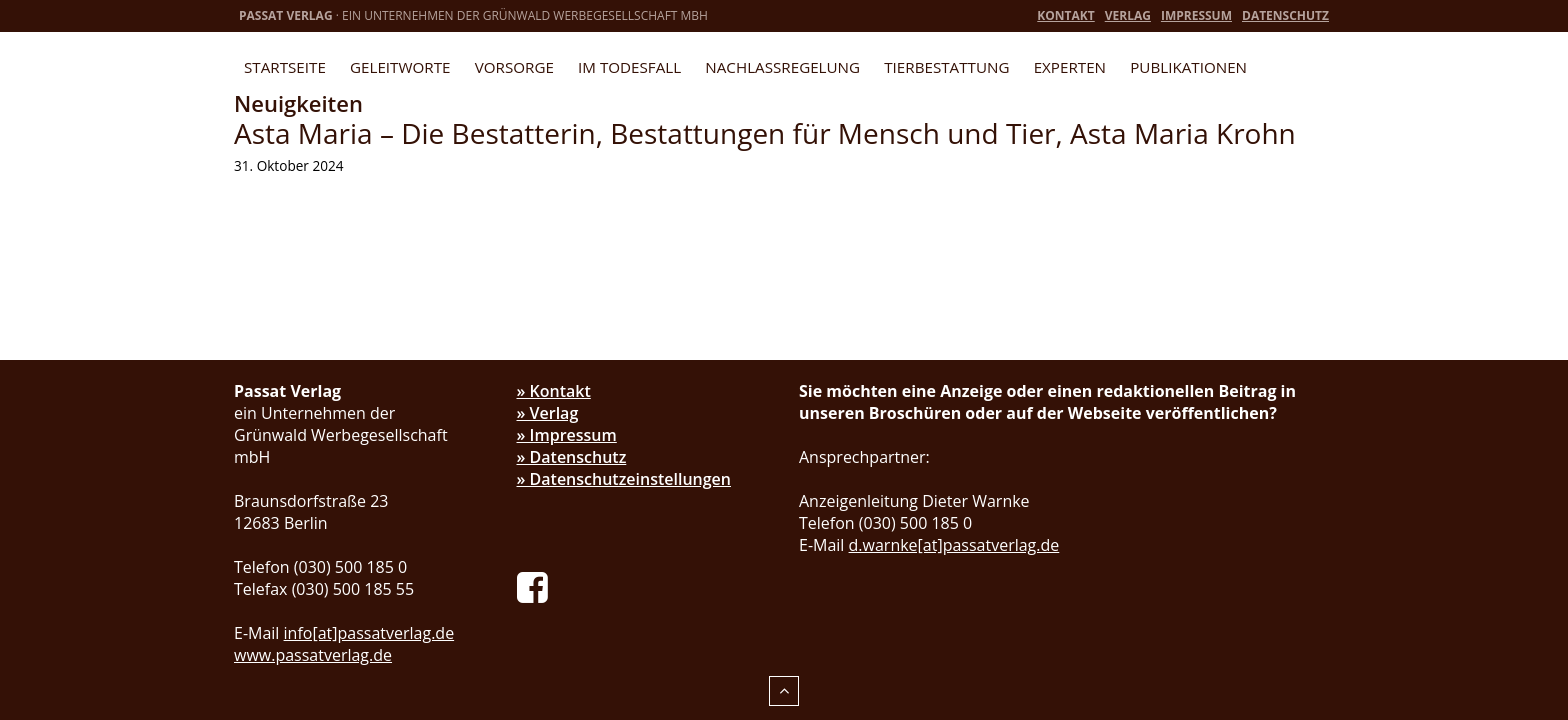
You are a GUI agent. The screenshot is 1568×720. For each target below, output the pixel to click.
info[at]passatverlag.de (369, 633)
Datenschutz (1285, 15)
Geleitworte (400, 67)
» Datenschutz (572, 457)
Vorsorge (514, 67)
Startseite (285, 67)
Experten (1070, 67)
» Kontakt (554, 391)
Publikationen (1188, 67)
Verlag (1128, 15)
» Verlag (548, 413)
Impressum (1196, 15)
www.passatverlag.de (313, 655)
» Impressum (567, 435)
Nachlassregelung (782, 67)
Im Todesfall (629, 67)
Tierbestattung (946, 67)
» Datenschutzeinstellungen (624, 479)
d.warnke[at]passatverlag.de (954, 545)
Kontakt (1065, 15)
